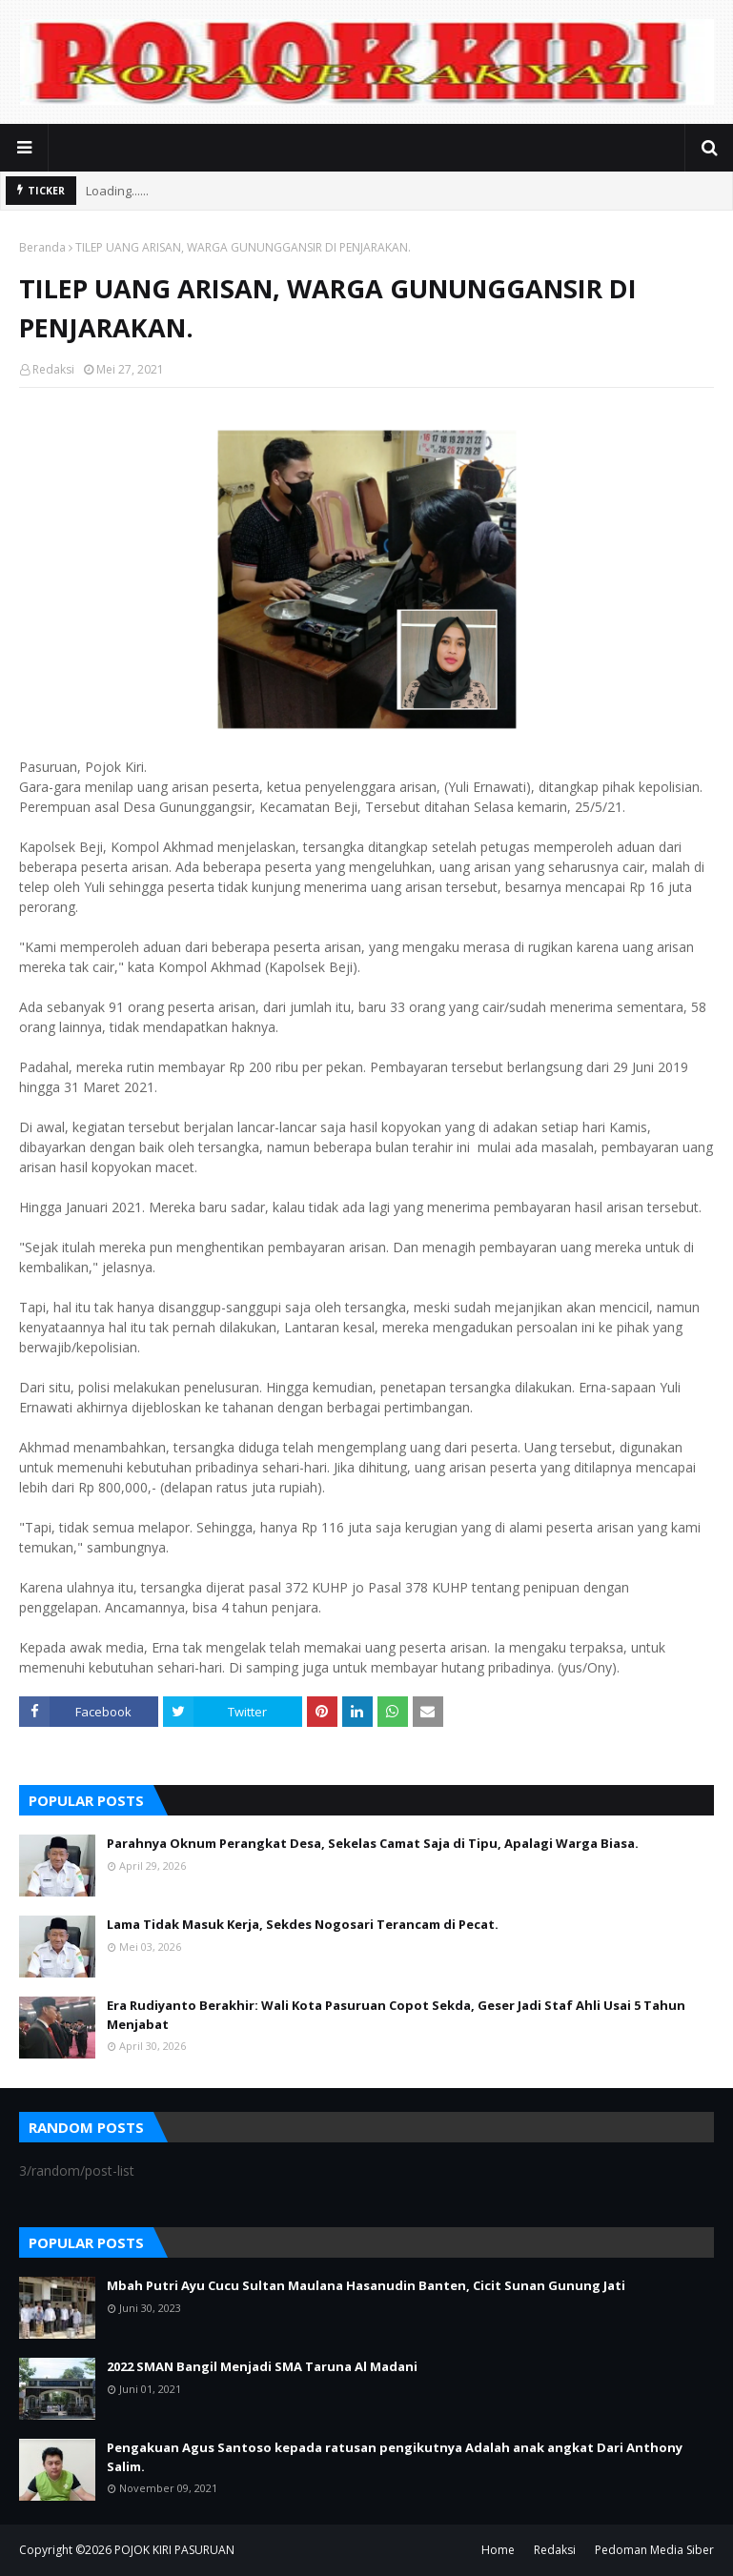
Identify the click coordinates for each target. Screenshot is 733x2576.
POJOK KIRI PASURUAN (174, 2550)
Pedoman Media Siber (654, 2550)
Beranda (42, 247)
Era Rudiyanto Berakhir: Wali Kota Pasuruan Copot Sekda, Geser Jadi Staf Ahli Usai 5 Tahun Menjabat (396, 2015)
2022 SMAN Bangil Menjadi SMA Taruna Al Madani (262, 2366)
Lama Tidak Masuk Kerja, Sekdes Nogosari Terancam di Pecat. (303, 1924)
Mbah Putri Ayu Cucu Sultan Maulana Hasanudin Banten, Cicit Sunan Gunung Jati (366, 2285)
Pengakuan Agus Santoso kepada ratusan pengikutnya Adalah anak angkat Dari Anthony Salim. (394, 2457)
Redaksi (53, 369)
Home (498, 2550)
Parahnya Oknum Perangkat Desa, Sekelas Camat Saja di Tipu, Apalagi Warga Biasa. (373, 1843)
